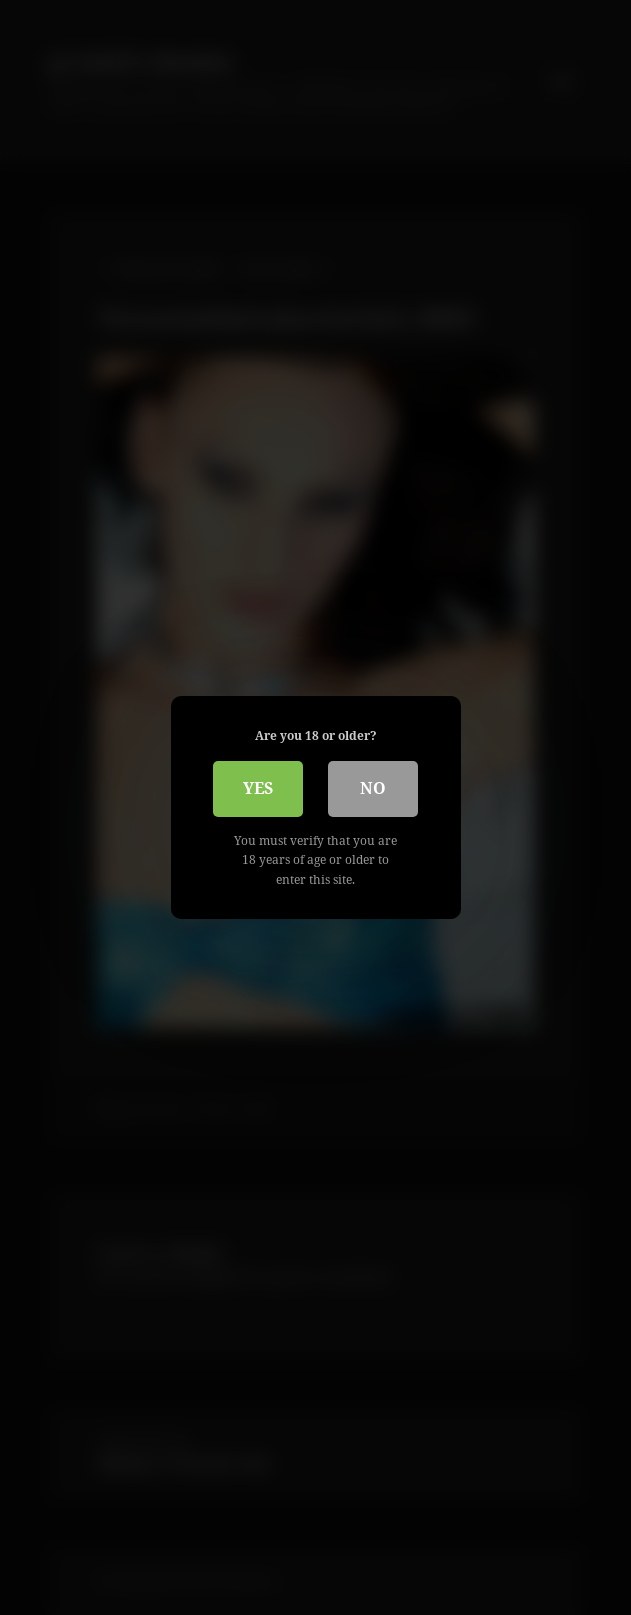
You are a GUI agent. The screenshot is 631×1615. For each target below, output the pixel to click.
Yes (258, 788)
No (373, 788)
